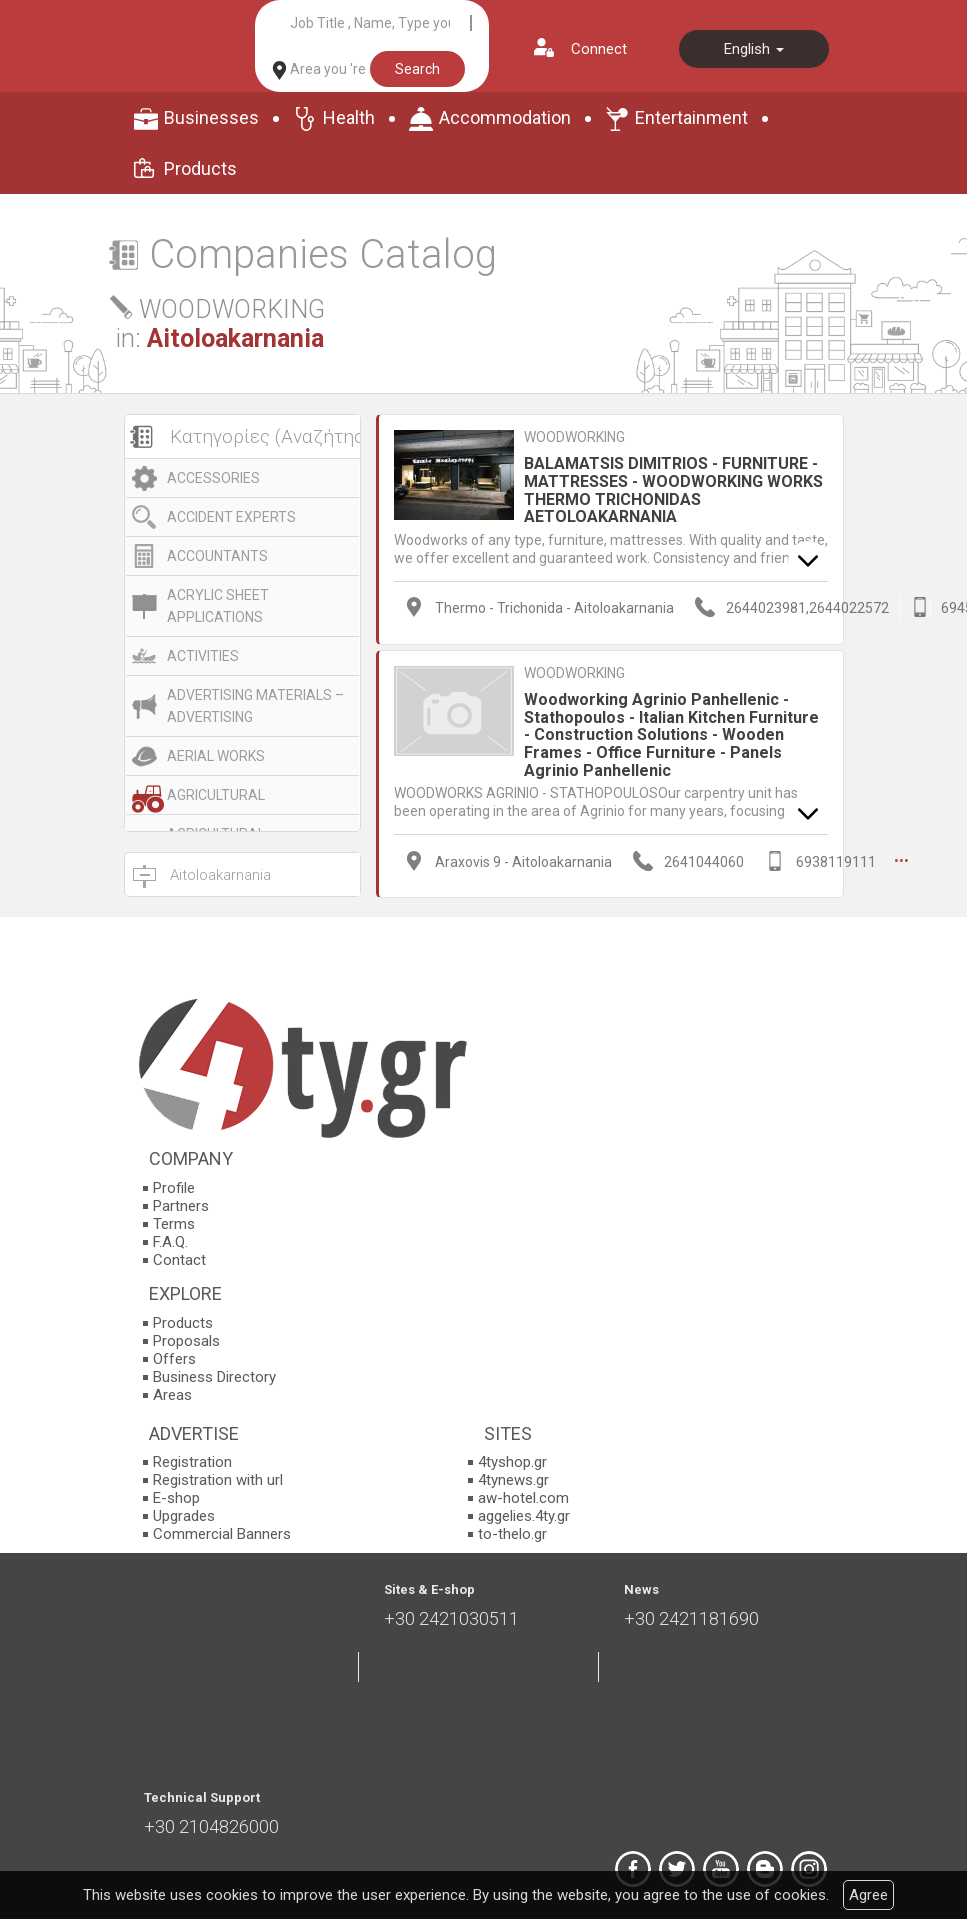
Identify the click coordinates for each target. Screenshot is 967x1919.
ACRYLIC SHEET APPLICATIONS (218, 606)
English (754, 49)
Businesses (211, 117)
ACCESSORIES (213, 478)
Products (200, 168)
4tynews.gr (513, 1480)
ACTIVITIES (203, 656)
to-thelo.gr (512, 1534)
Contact (179, 1260)
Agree (868, 1895)
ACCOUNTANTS (217, 556)
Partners (181, 1206)
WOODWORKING (574, 437)
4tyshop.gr (512, 1462)
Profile (174, 1188)
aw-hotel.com (523, 1498)
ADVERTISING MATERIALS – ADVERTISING (255, 706)
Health (349, 117)
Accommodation (505, 117)
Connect (599, 49)
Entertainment (691, 117)
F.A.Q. (170, 1242)
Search (417, 69)
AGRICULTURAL (216, 795)
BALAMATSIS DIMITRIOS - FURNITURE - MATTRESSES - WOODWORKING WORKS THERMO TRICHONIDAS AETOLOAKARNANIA (673, 490)
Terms (174, 1224)
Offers (174, 1359)
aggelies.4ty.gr (524, 1516)
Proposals (186, 1341)
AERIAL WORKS (216, 756)
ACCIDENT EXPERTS (231, 517)
